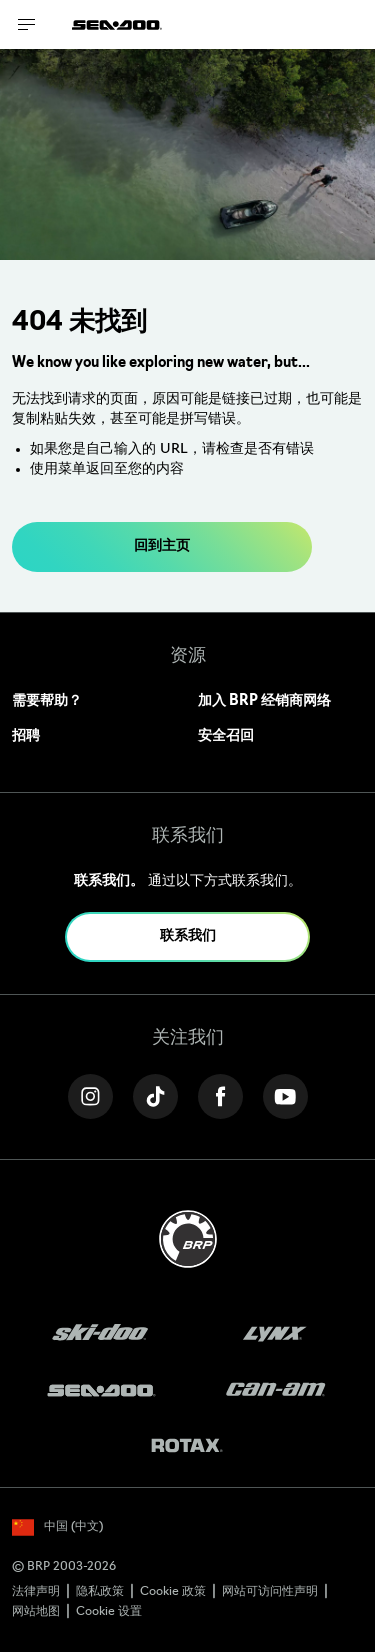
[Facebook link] (220, 1096)
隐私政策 (100, 1592)
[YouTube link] (285, 1096)
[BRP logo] (188, 1238)
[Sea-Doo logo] (117, 24)
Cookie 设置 (109, 1612)
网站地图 (36, 1612)
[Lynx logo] (275, 1334)
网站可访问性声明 (270, 1592)
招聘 (26, 736)
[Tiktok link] (155, 1096)
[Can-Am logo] (275, 1390)
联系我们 (188, 936)
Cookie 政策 (173, 1592)
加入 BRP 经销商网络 (264, 701)
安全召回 (226, 736)
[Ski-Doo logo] (100, 1334)
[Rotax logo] (187, 1446)
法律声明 (36, 1592)
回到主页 (162, 546)
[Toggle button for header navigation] (27, 24)
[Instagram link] (90, 1096)
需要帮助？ (47, 701)
